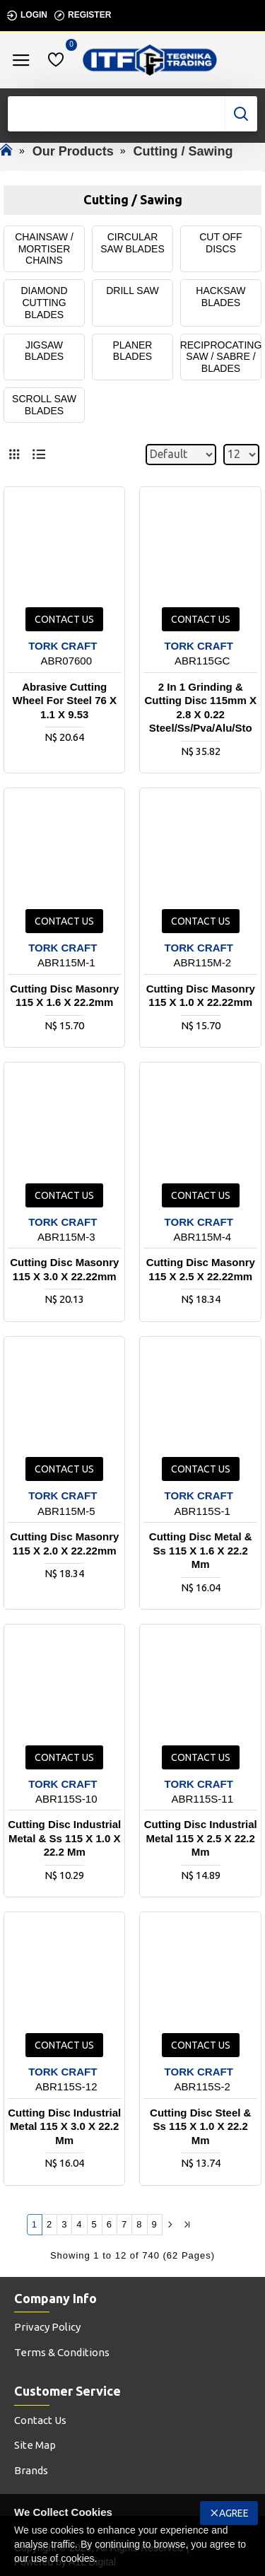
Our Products (73, 151)
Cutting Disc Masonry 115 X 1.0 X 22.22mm (200, 996)
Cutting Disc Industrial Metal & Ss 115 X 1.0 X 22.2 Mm (64, 1838)
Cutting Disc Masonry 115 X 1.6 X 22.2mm (64, 996)
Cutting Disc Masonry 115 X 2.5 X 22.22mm (200, 1269)
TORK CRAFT (62, 646)
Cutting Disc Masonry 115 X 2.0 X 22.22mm (64, 1543)
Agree (234, 2513)
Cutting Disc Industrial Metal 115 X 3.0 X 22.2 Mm (64, 2126)
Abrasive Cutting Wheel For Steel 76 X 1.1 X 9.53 (64, 700)
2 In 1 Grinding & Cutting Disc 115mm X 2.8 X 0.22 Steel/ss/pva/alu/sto (201, 707)
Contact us (64, 619)
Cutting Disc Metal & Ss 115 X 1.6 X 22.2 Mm (200, 1550)
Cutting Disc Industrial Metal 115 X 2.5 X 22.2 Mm (200, 1838)
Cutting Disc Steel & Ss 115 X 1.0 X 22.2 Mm (200, 2126)
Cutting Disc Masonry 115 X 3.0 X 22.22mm (64, 1269)
